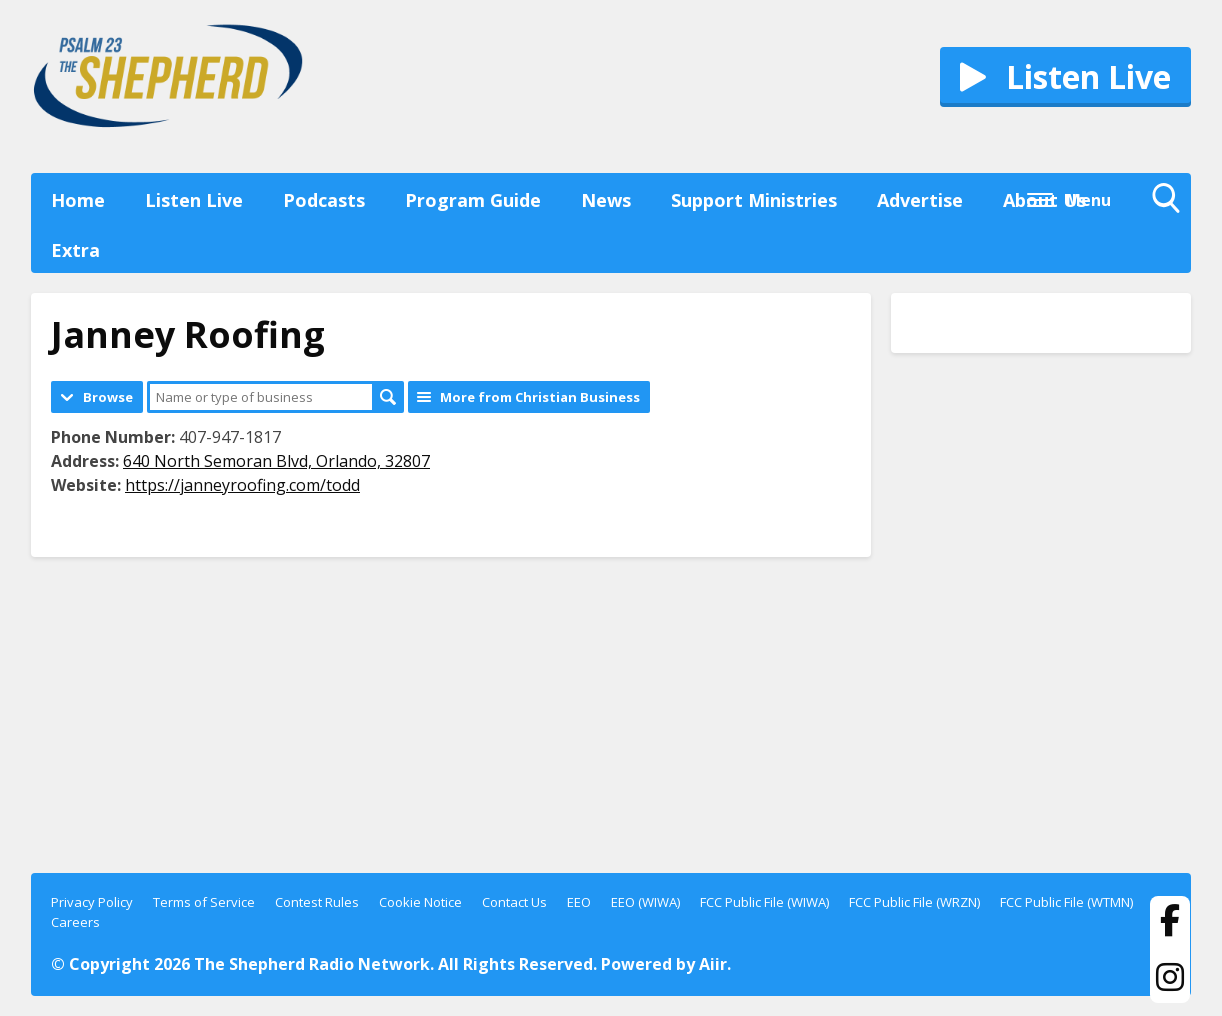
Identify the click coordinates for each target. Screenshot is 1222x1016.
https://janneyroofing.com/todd (242, 485)
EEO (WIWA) (645, 902)
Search (388, 397)
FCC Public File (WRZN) (914, 902)
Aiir (713, 964)
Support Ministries (754, 200)
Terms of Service (204, 902)
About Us (1044, 200)
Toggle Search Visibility (1171, 203)
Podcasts (324, 200)
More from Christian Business (540, 397)
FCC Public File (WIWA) (764, 902)
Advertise (920, 200)
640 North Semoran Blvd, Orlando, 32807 (276, 461)
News (606, 200)
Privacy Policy (92, 902)
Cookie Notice (420, 902)
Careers (75, 922)
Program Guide (473, 200)
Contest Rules (317, 902)
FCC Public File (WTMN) (1066, 902)
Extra (75, 250)
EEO (579, 902)
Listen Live (194, 200)
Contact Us (514, 902)
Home (78, 200)
